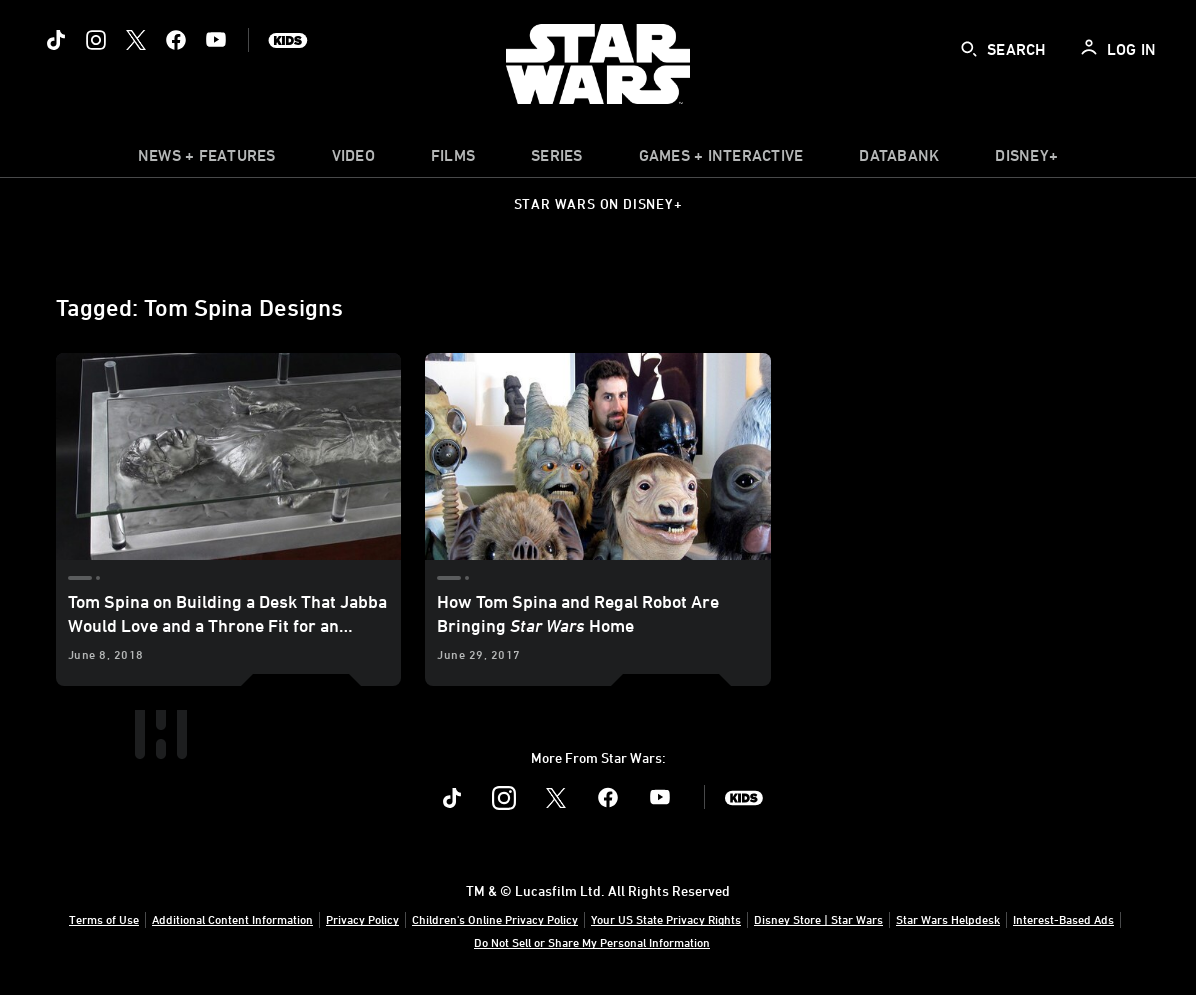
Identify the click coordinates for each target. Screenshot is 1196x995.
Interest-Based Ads (1063, 919)
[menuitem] (353, 160)
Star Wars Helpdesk (948, 919)
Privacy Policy (362, 919)
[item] (207, 160)
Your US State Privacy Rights (666, 919)
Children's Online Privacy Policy (495, 919)
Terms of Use (104, 919)
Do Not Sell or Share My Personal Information (592, 942)
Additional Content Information (232, 919)
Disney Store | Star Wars (818, 919)
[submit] (969, 49)
